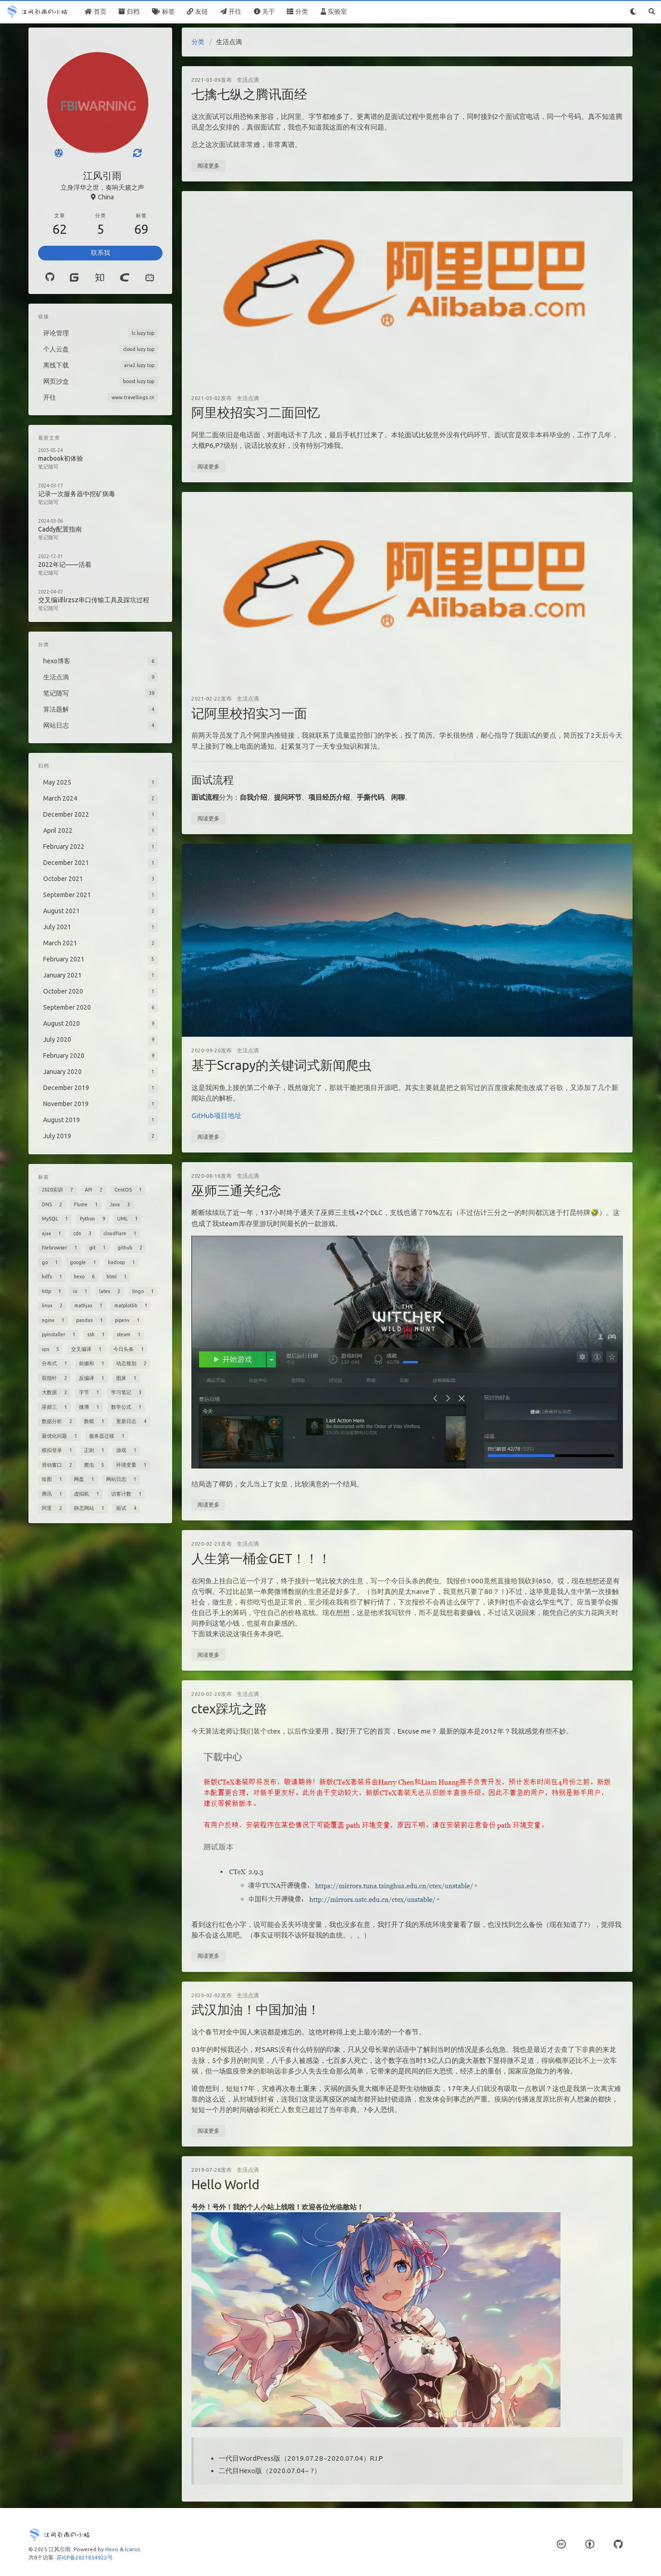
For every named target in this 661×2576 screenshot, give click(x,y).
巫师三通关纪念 (236, 1190)
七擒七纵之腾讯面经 (249, 94)
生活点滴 (248, 80)
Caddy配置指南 (60, 529)
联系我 (100, 252)
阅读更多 (208, 166)
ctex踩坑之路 (229, 1708)
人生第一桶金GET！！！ (261, 1558)
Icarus (132, 2549)
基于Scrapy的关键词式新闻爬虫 (281, 1065)
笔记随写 (48, 466)
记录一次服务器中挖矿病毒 (76, 493)
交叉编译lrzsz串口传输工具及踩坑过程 (93, 600)
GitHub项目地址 (216, 1115)
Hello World (225, 2184)
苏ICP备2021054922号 (84, 2557)
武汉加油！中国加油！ (255, 2009)
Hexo (111, 2549)
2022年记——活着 (64, 564)
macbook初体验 (60, 458)
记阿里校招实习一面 (249, 713)
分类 (197, 41)
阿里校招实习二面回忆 (255, 412)
